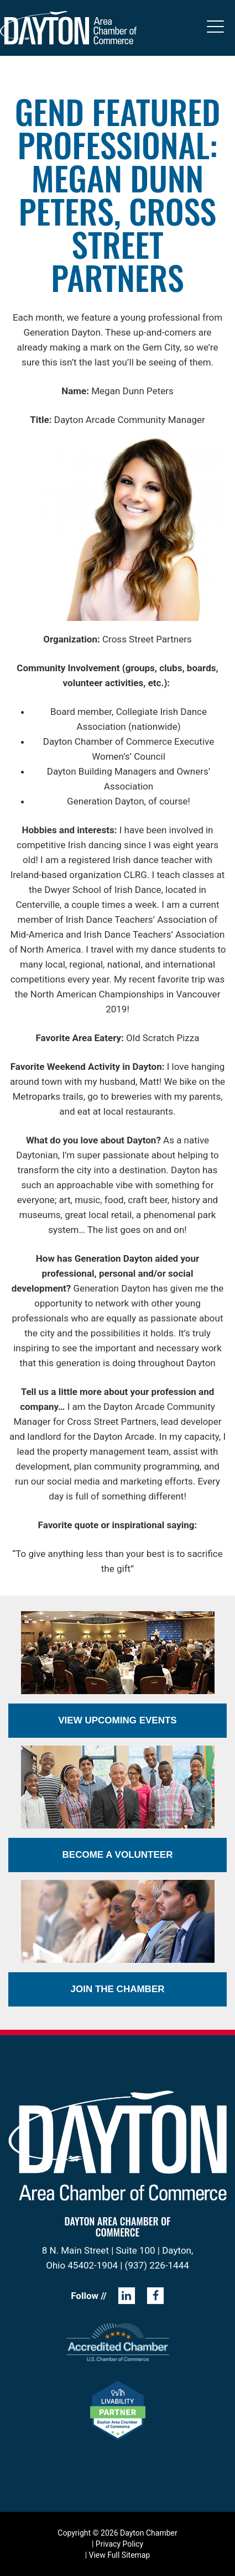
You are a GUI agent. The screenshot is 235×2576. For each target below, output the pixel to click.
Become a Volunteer (117, 1854)
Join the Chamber (117, 1989)
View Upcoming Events (117, 1720)
